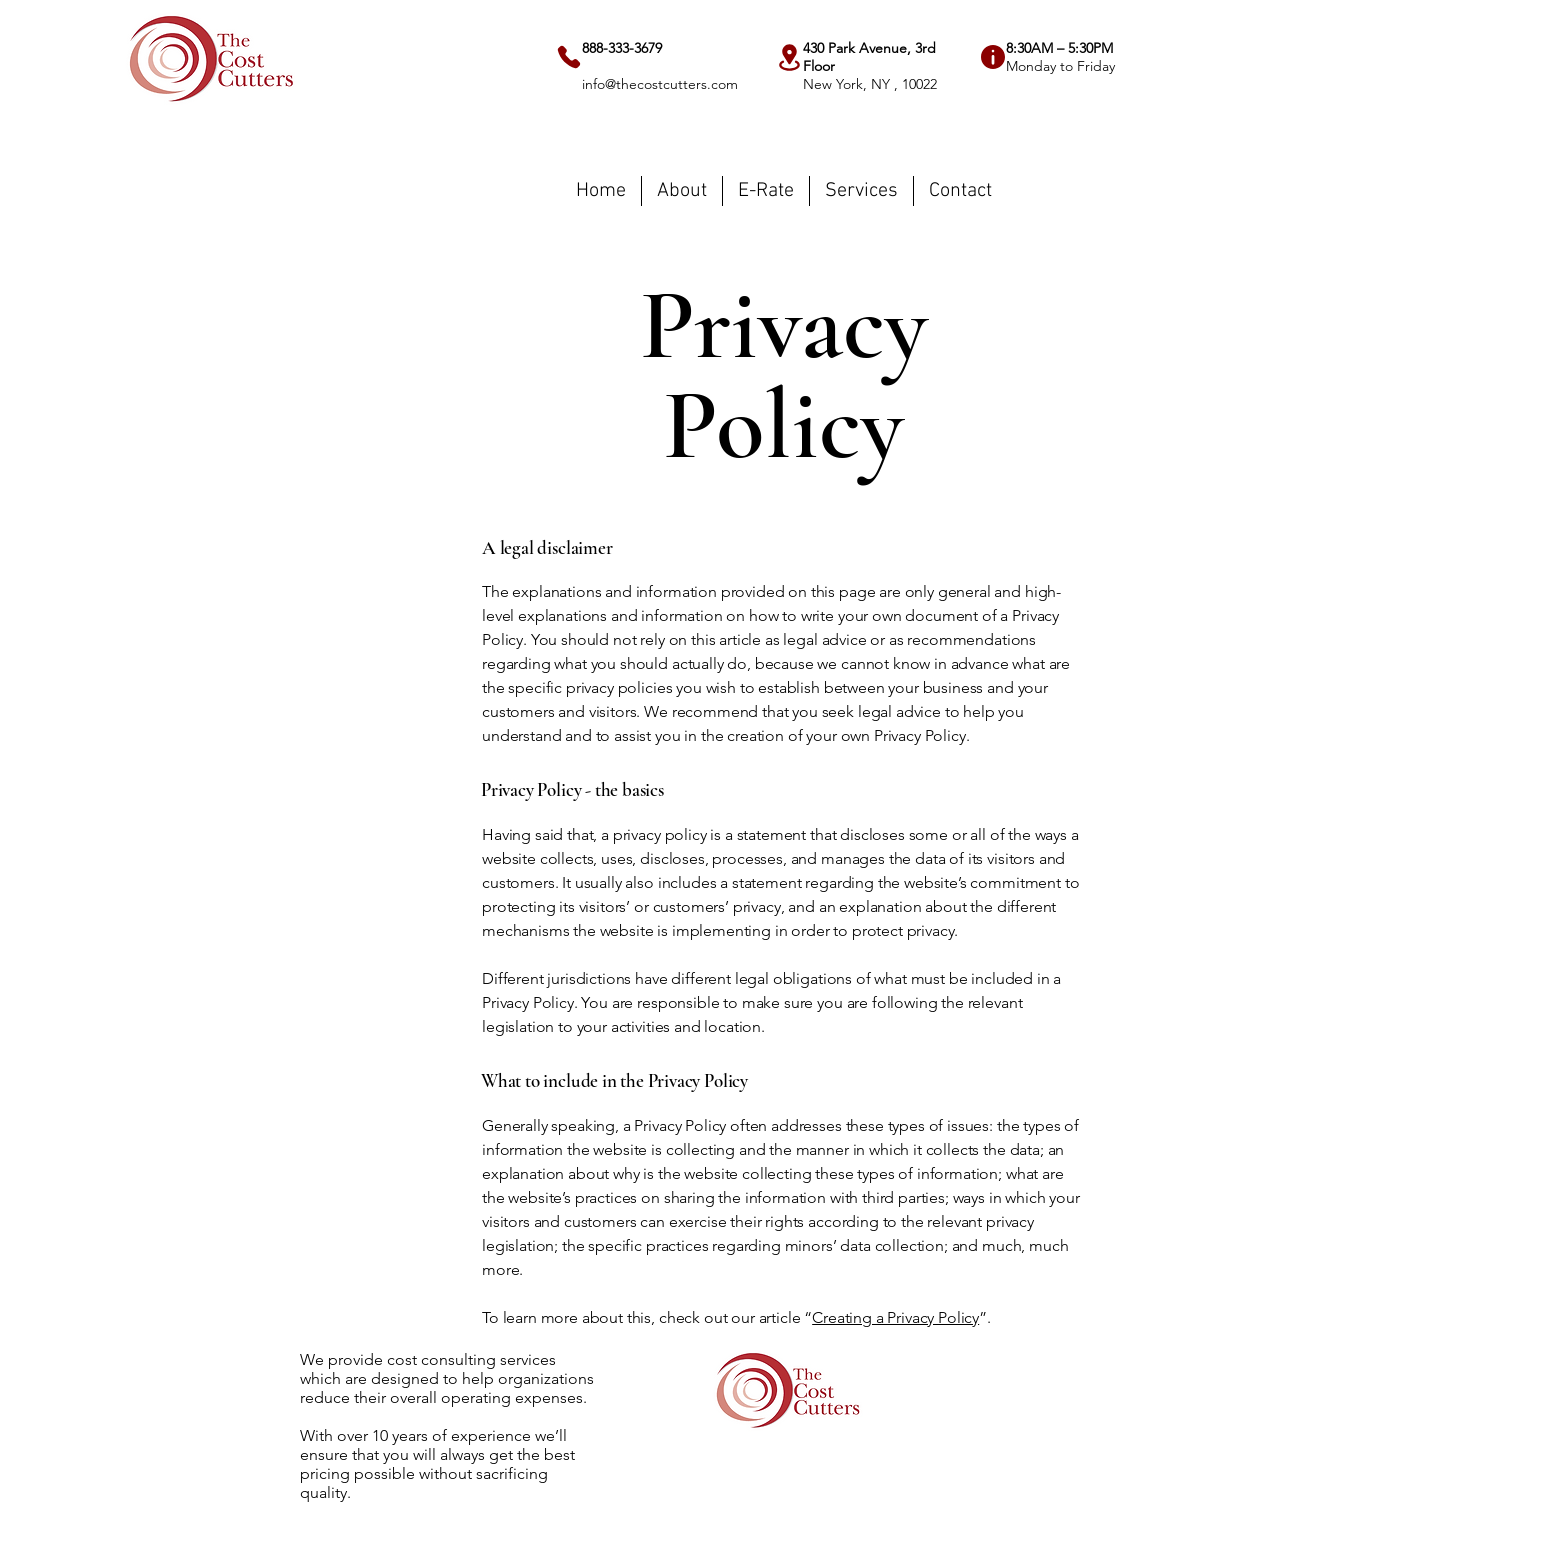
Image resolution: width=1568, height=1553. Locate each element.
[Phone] (569, 57)
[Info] (993, 57)
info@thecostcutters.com (660, 84)
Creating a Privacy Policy (895, 1317)
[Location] (790, 57)
